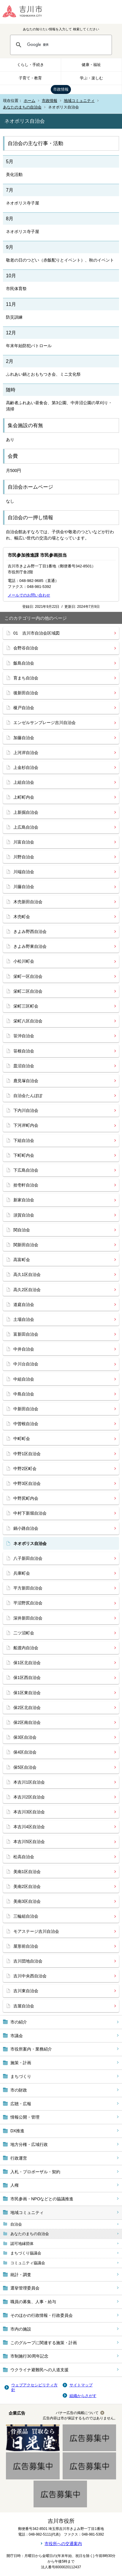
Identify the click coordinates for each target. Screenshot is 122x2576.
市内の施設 (20, 2329)
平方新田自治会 (27, 1588)
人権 (14, 2185)
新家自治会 (23, 1199)
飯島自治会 (23, 663)
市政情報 (61, 89)
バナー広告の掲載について (77, 2413)
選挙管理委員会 (24, 2288)
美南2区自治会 (27, 1886)
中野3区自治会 (27, 1483)
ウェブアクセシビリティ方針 (34, 2387)
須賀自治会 (23, 1215)
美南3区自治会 (27, 1901)
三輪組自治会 (25, 1916)
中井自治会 (23, 1349)
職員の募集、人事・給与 (33, 2301)
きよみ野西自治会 (30, 931)
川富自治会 (23, 842)
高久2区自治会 (27, 1289)
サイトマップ (81, 2385)
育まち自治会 (25, 678)
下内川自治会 (25, 1110)
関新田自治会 (25, 1244)
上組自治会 (23, 782)
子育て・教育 (30, 78)
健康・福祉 (91, 64)
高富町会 (21, 1259)
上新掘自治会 (25, 812)
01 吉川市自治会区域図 (36, 633)
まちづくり (20, 2076)
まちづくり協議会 (25, 2253)
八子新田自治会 (27, 1558)
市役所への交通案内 (63, 2543)
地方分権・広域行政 (29, 2144)
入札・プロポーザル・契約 (35, 2171)
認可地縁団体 (22, 2243)
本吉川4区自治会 (29, 1826)
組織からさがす (82, 2396)
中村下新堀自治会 (30, 1513)
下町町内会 (23, 1155)
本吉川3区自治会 (29, 1811)
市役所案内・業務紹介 (31, 2049)
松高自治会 (23, 1856)
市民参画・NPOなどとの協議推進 (41, 2198)
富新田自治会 (25, 1334)
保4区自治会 (25, 1752)
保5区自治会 (25, 1767)
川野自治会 (23, 857)
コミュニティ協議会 (27, 2263)
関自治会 (21, 1230)
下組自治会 (23, 1140)
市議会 (16, 2035)
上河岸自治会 (25, 752)
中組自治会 (23, 1379)
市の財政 (18, 2090)
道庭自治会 (23, 1304)
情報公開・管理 (24, 2117)
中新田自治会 (25, 1408)
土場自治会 (23, 1319)
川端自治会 (23, 871)
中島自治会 (23, 1394)
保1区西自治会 (27, 1677)
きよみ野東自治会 (30, 946)
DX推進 (17, 2130)
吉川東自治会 (25, 1990)
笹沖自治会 (23, 1035)
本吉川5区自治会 (29, 1841)
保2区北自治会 (27, 1707)
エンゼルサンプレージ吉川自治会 (44, 722)
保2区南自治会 (27, 1722)
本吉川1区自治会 (29, 1782)
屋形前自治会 (25, 1946)
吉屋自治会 (23, 2006)
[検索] (66, 44)
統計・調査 (20, 2274)
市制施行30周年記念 (29, 2356)
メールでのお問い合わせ (29, 595)
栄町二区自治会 (27, 991)
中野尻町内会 (25, 1498)
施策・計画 (20, 2062)
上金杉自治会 (25, 767)
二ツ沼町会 (23, 1633)
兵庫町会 (21, 1573)
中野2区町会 (25, 1468)
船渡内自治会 (25, 1647)
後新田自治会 (25, 692)
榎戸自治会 (23, 707)
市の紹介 (18, 2022)
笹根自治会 (23, 1051)
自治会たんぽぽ (27, 1095)
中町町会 (21, 1438)
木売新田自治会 (27, 901)
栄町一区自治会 (27, 976)
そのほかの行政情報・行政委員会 (41, 2315)
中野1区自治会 (27, 1453)
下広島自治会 (25, 1170)
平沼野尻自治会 (27, 1603)
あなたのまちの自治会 (22, 107)
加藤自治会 (23, 737)
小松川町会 (23, 961)
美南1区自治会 (27, 1871)
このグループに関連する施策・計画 (43, 2342)
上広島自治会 (25, 827)
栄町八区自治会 (27, 1021)
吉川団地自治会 (27, 1961)
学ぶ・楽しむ (91, 78)
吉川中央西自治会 (30, 1976)
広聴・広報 (20, 2103)
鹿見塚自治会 (25, 1080)
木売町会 (21, 916)
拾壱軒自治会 (25, 1185)
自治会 (16, 2224)
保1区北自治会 (27, 1662)
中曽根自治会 (25, 1423)
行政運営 (18, 2158)
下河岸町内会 (25, 1125)
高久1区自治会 (27, 1274)
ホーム (29, 100)
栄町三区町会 (25, 1006)
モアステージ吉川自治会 (36, 1931)
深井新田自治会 (27, 1618)
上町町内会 (23, 797)
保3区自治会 (25, 1737)
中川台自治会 (25, 1364)
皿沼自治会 (23, 1065)
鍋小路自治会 (25, 1528)
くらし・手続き (30, 64)
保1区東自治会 (27, 1692)
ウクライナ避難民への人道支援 (39, 2369)
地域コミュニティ (79, 100)
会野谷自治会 (25, 648)
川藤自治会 (23, 886)
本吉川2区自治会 (29, 1797)
